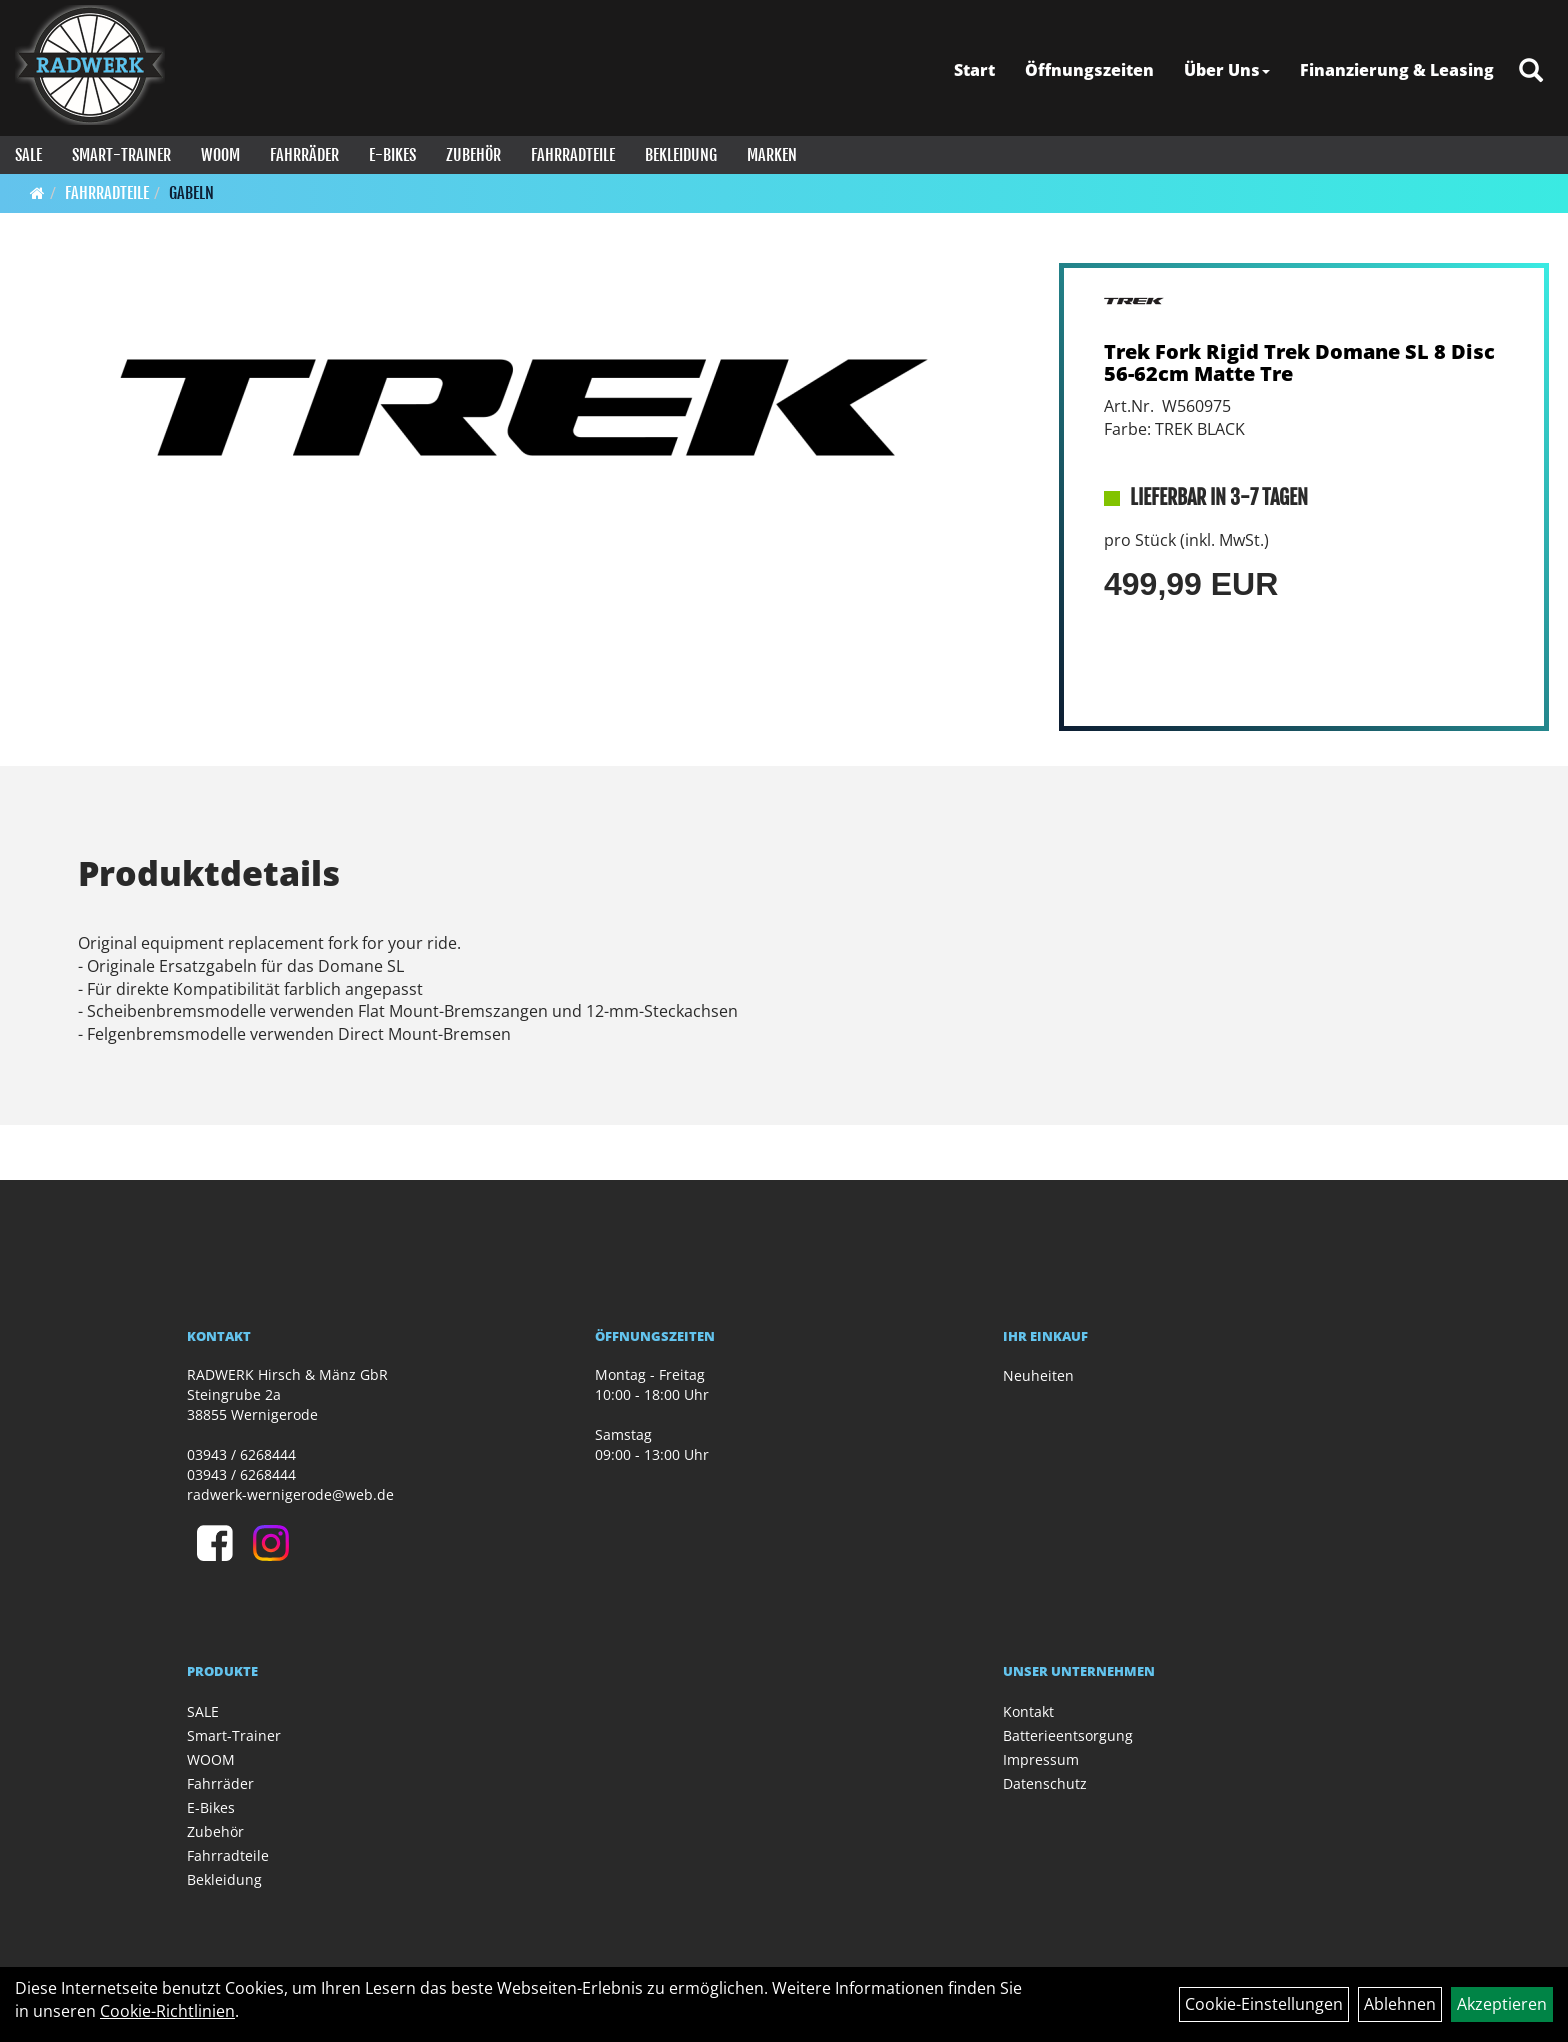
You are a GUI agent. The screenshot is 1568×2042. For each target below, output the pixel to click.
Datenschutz (1045, 1783)
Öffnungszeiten (1089, 70)
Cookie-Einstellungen (1264, 2004)
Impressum (1041, 1759)
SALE (28, 155)
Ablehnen (1400, 2004)
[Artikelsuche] (1531, 71)
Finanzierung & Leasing (1397, 70)
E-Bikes (392, 155)
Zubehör (473, 155)
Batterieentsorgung (1068, 1735)
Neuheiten (1038, 1375)
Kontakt (1028, 1711)
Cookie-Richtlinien (167, 2011)
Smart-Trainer (121, 155)
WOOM (220, 155)
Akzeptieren (1502, 2004)
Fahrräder (304, 155)
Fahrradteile (573, 155)
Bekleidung (681, 155)
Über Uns (1227, 70)
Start (974, 70)
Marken (772, 155)
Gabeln (191, 193)
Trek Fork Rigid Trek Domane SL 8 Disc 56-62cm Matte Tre (1299, 362)
